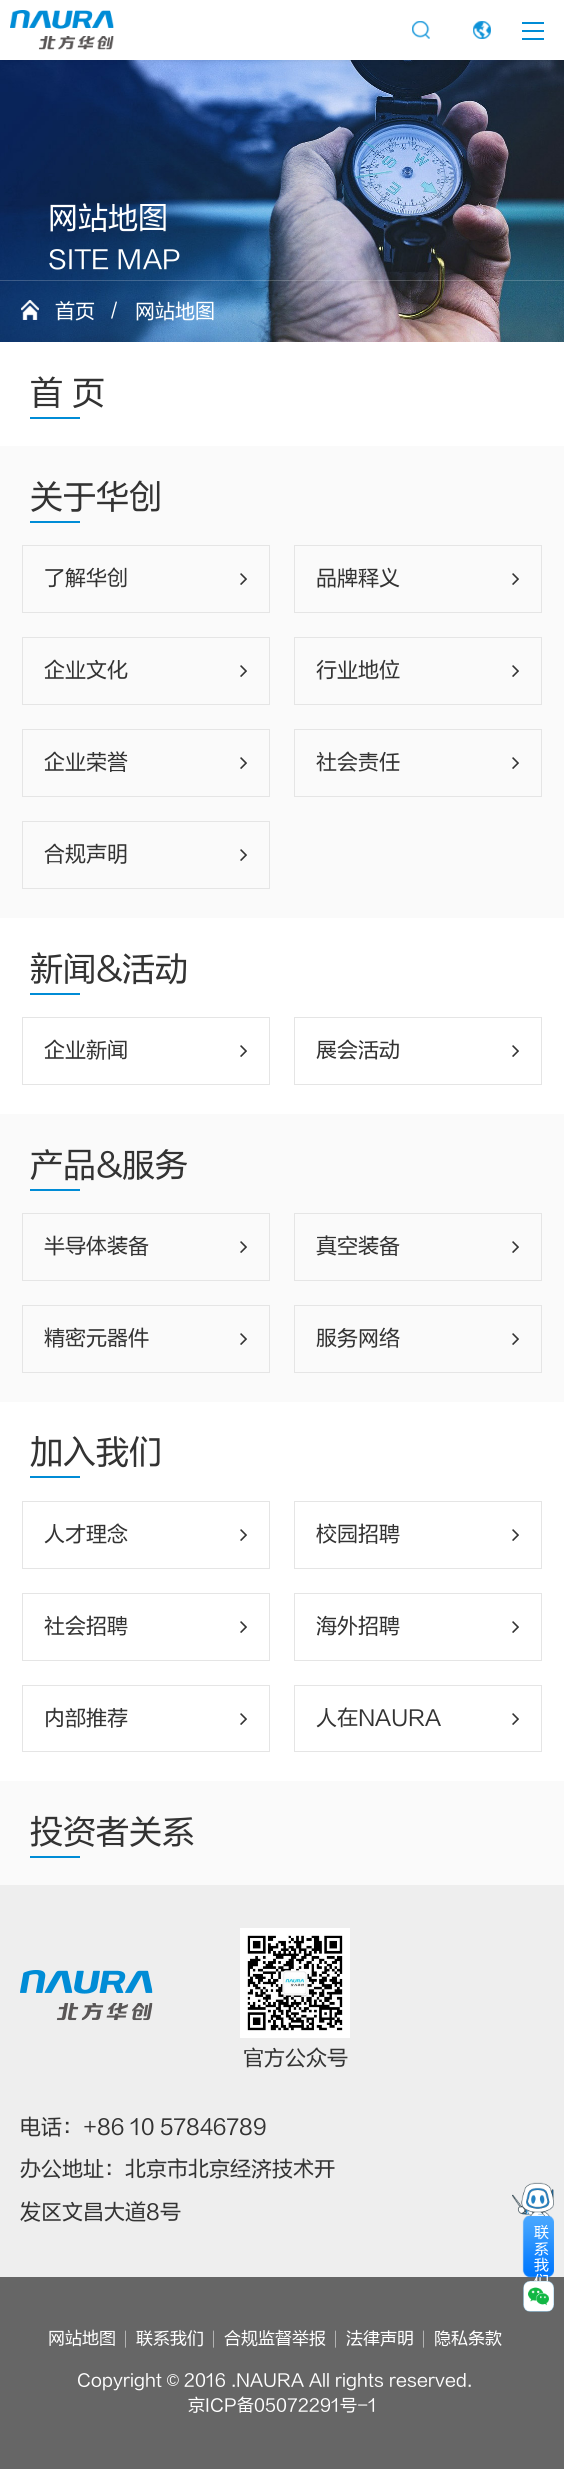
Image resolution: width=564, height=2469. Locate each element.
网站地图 (82, 2339)
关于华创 (96, 497)
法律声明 (380, 2339)
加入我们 (96, 1452)
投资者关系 (112, 1832)
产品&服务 (109, 1165)
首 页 (67, 393)
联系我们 (170, 2339)
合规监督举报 (275, 2339)
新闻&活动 (109, 969)
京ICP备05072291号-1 (282, 2406)
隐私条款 (468, 2339)
